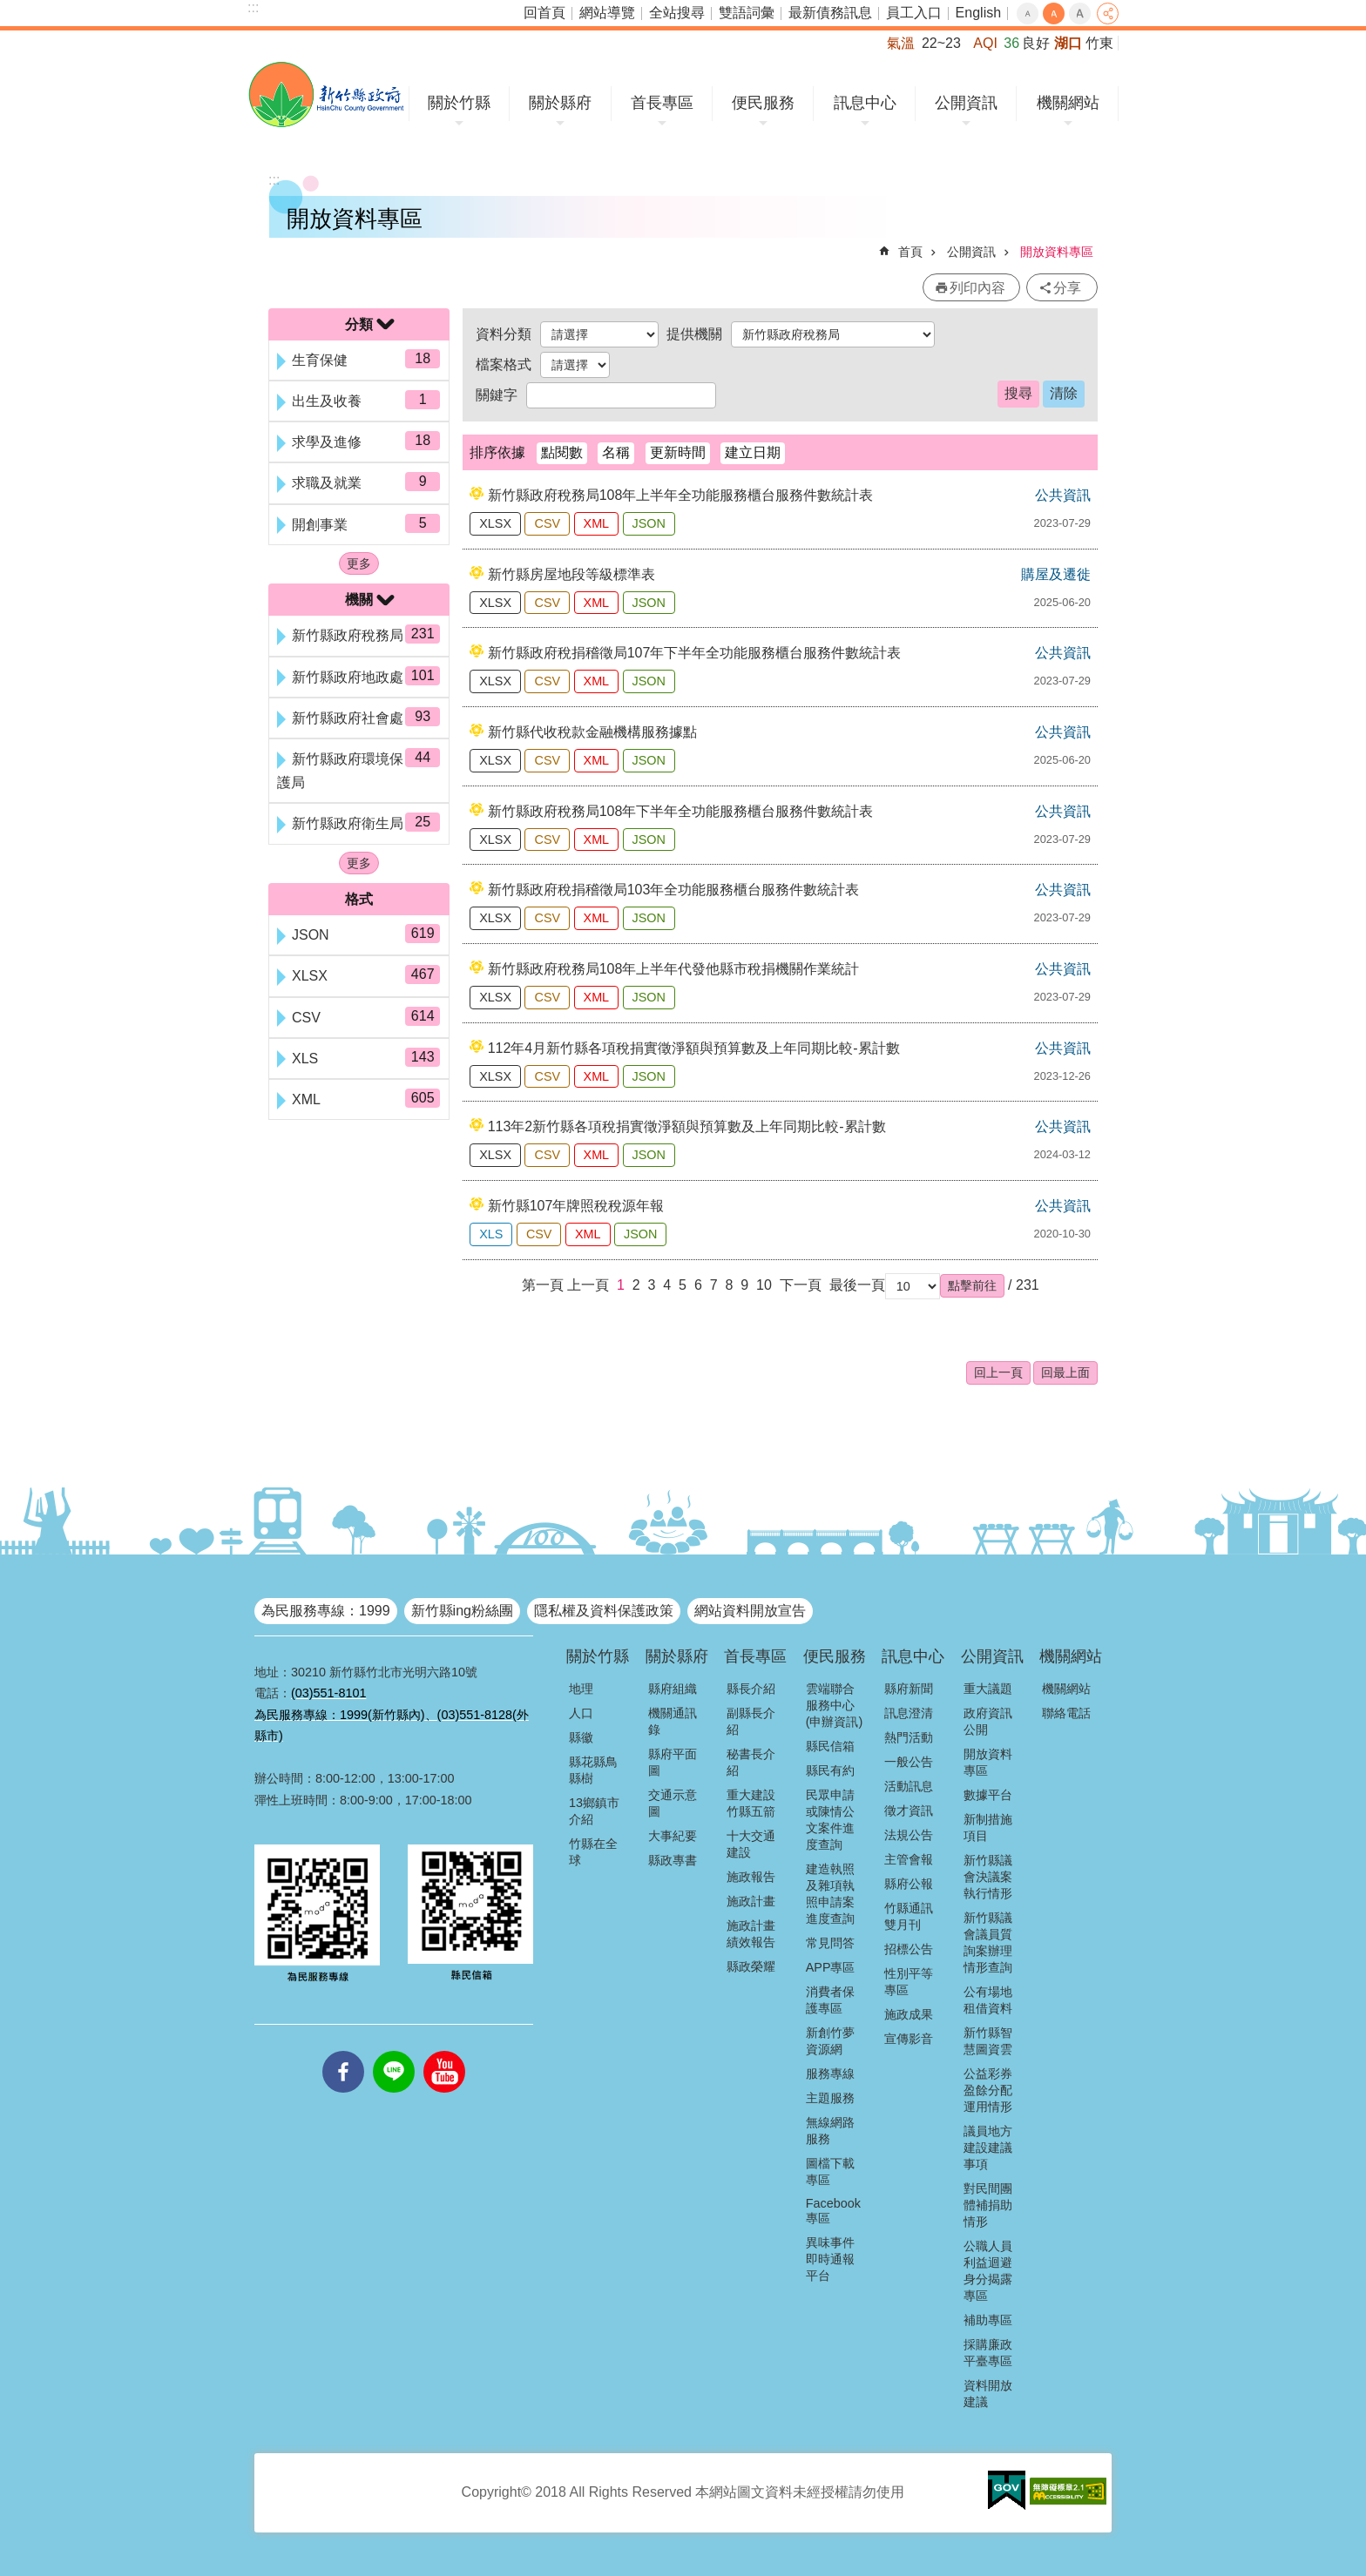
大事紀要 (672, 1836)
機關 (359, 599)
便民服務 (763, 102)
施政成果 (908, 2014)
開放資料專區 (1056, 252)
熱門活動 (908, 1737)
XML (597, 523)
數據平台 (988, 1795)
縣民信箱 (830, 1746)
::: (253, 7)
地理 (581, 1689)
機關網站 (1068, 102)
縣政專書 (672, 1860)
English (978, 12)
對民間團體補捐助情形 (988, 2205)
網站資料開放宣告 (750, 1610)
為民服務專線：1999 (325, 1610)
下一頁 (801, 1285)
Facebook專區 (833, 2210)
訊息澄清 (908, 1713)
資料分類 (503, 334)
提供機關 (694, 334)
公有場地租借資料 (988, 2000)
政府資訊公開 (988, 1721)
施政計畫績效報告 (751, 1934)
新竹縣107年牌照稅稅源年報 (576, 1205)
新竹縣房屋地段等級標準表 (571, 574)
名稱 (616, 452)
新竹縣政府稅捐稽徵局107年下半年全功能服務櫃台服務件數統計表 (695, 652)
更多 (359, 563)
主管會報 (908, 1859)
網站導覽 (607, 12)
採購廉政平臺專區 (988, 2352)
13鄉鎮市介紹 (594, 1811)
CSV (547, 523)
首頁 (910, 252)
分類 (359, 324)
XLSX (495, 523)
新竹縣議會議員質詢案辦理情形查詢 (988, 1942)
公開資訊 (966, 102)
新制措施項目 (988, 1827)
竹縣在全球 (593, 1852)
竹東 (1099, 43)
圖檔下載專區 (830, 2171)
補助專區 (988, 2320)
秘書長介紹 (751, 1762)
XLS (491, 1234)
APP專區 (830, 1967)
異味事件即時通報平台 (830, 2259)
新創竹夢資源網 (830, 2041)
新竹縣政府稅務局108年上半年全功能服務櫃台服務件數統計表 (681, 495)
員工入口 (914, 12)
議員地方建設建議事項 (988, 2147)
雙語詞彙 (746, 12)
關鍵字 (496, 395)
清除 (1064, 393)
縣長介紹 (751, 1689)
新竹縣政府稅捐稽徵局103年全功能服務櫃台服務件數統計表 (674, 889)
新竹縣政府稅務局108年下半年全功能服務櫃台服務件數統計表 (681, 811)
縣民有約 (830, 1770)
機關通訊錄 (672, 1721)
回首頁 (544, 12)
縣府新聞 (908, 1689)
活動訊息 (908, 1786)
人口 (581, 1713)
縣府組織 (672, 1689)
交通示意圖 (672, 1803)
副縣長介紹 (751, 1721)
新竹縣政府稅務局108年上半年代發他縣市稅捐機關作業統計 (674, 968)
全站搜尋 (677, 12)
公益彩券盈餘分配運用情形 (988, 2090)
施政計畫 (751, 1901)
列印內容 (977, 287)
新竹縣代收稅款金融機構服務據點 (592, 732)
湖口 (1068, 43)
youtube (444, 2051)
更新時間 (678, 452)
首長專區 (662, 102)
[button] (972, 1285)
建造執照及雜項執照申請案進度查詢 (830, 1893)
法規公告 (908, 1835)
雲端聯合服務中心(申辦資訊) (834, 1705)
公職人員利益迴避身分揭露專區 (988, 2271)
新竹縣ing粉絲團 (462, 1610)
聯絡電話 (1066, 1713)
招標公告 (908, 1949)
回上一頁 (998, 1372)
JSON (649, 523)
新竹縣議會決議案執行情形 (988, 1876)
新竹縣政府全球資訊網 (326, 94)
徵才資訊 (908, 1810)
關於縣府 (560, 102)
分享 (1108, 13)
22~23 (941, 43)
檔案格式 (503, 364)
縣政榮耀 (751, 1966)
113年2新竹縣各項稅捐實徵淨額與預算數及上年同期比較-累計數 (687, 1126)
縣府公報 (908, 1884)
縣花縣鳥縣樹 (593, 1770)
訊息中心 (865, 102)
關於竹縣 (459, 102)
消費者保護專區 (830, 2000)
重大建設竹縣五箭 (751, 1803)
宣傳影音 (908, 2039)
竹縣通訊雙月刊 (908, 1916)
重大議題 (988, 1689)
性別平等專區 (908, 1981)
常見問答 (830, 1943)
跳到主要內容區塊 (9, 9)
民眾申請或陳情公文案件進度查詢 (830, 1819)
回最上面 (1065, 1372)
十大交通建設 (751, 1844)
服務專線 (830, 2073)
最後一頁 (857, 1285)
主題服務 (830, 2098)
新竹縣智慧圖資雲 (988, 2041)
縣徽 (581, 1737)
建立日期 (753, 452)
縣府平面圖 (672, 1762)
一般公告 (908, 1762)
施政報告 (751, 1877)
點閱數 (562, 452)
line (394, 2051)
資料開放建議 (988, 2393)
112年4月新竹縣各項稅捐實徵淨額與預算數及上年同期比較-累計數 (694, 1048)
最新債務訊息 (830, 12)
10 (764, 1285)
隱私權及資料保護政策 (603, 1610)
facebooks (343, 2051)
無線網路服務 (830, 2130)
